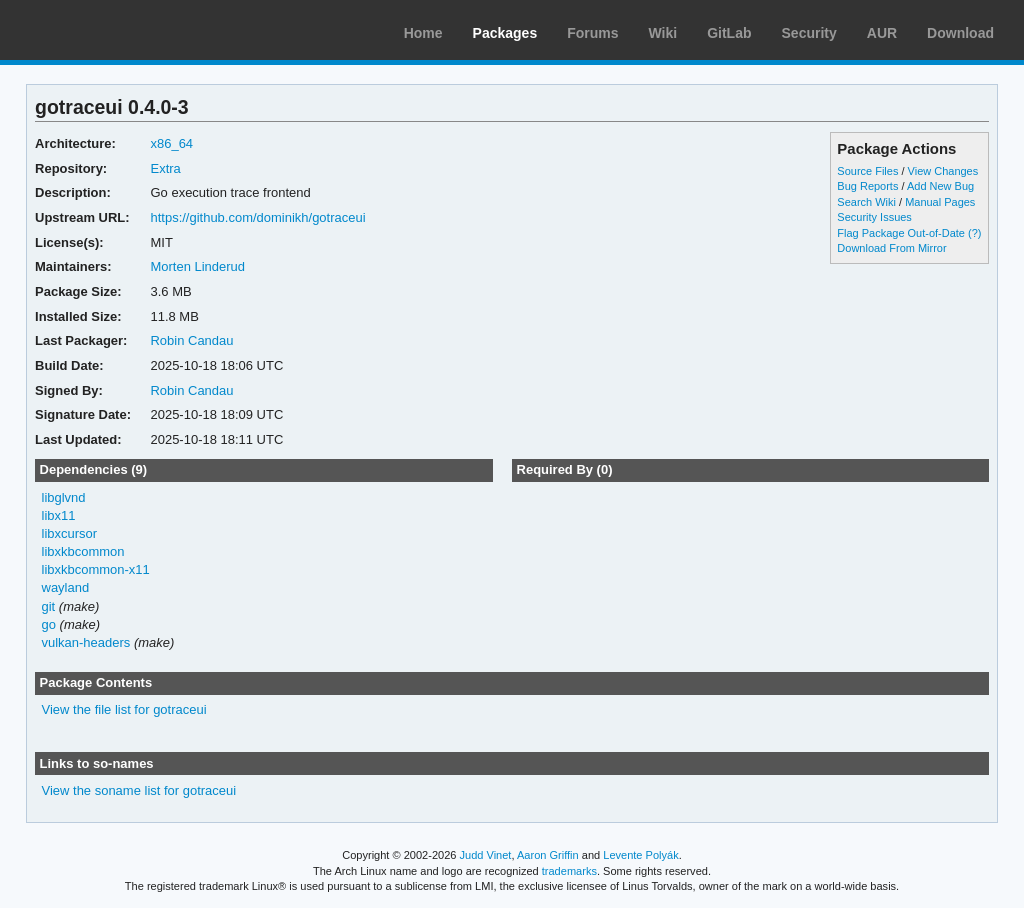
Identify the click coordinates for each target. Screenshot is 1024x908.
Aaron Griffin (548, 855)
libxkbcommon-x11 (96, 569)
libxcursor (70, 533)
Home (423, 33)
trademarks (569, 871)
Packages (505, 33)
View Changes (943, 171)
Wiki (663, 33)
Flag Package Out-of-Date (901, 233)
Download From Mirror (891, 248)
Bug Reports (867, 186)
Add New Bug (940, 186)
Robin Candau (191, 340)
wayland (66, 587)
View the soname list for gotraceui (139, 790)
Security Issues (874, 217)
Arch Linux (110, 30)
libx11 (59, 515)
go (49, 624)
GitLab (729, 33)
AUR (882, 33)
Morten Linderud (197, 266)
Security (809, 33)
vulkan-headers (86, 642)
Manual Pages (940, 202)
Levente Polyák (640, 855)
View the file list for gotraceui (124, 709)
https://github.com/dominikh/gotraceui (257, 217)
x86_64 (171, 143)
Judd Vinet (486, 855)
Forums (592, 33)
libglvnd (64, 497)
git (49, 606)
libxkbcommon (83, 551)
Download (960, 33)
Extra (165, 168)
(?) (974, 233)
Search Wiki (866, 202)
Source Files (867, 171)
